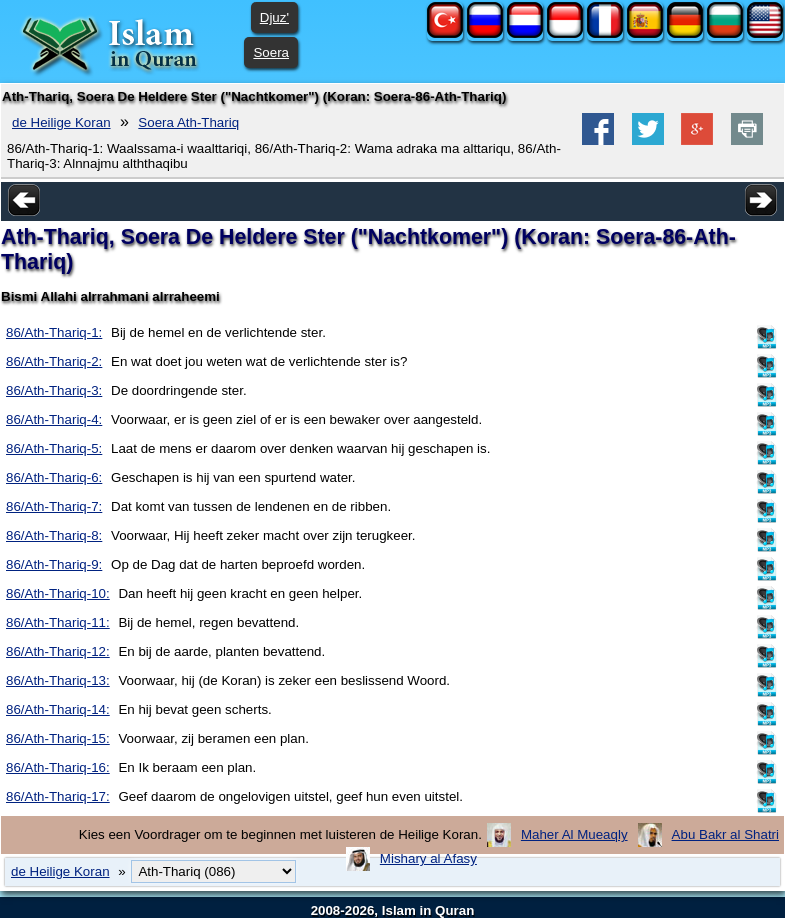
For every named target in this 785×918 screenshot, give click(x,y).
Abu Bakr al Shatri (725, 834)
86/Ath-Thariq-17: (58, 796)
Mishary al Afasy (428, 858)
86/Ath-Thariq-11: (58, 622)
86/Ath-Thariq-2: (54, 361)
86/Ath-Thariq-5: (54, 448)
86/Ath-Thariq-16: (58, 767)
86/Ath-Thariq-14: (58, 709)
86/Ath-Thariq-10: (58, 593)
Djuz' (274, 17)
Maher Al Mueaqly (574, 834)
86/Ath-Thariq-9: (54, 564)
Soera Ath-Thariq (188, 122)
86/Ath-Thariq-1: (54, 332)
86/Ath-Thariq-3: (54, 390)
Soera (271, 52)
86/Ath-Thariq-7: (54, 506)
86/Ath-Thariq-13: (58, 680)
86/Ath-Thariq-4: (54, 419)
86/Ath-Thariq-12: (58, 651)
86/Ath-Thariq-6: (54, 477)
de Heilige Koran (61, 122)
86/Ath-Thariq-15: (58, 738)
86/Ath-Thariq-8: (54, 535)
